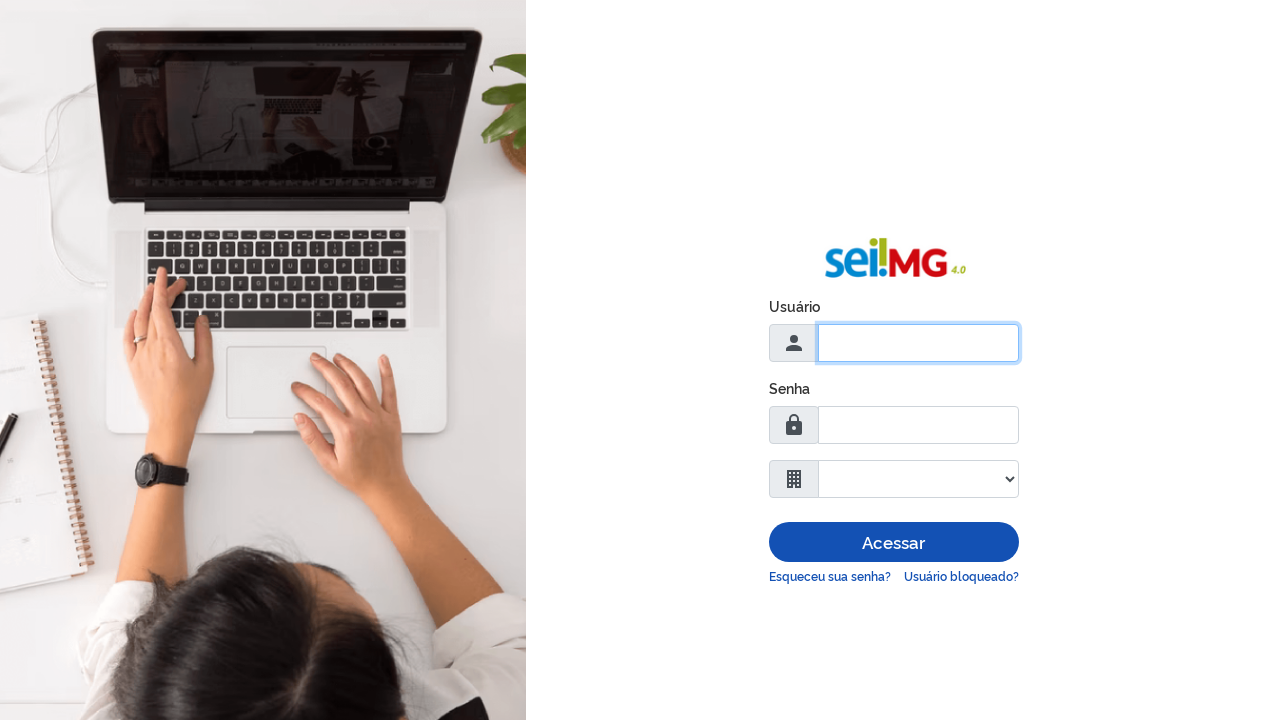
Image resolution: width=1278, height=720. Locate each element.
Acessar (893, 541)
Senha (789, 387)
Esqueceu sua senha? (830, 575)
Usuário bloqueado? (961, 575)
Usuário (794, 305)
